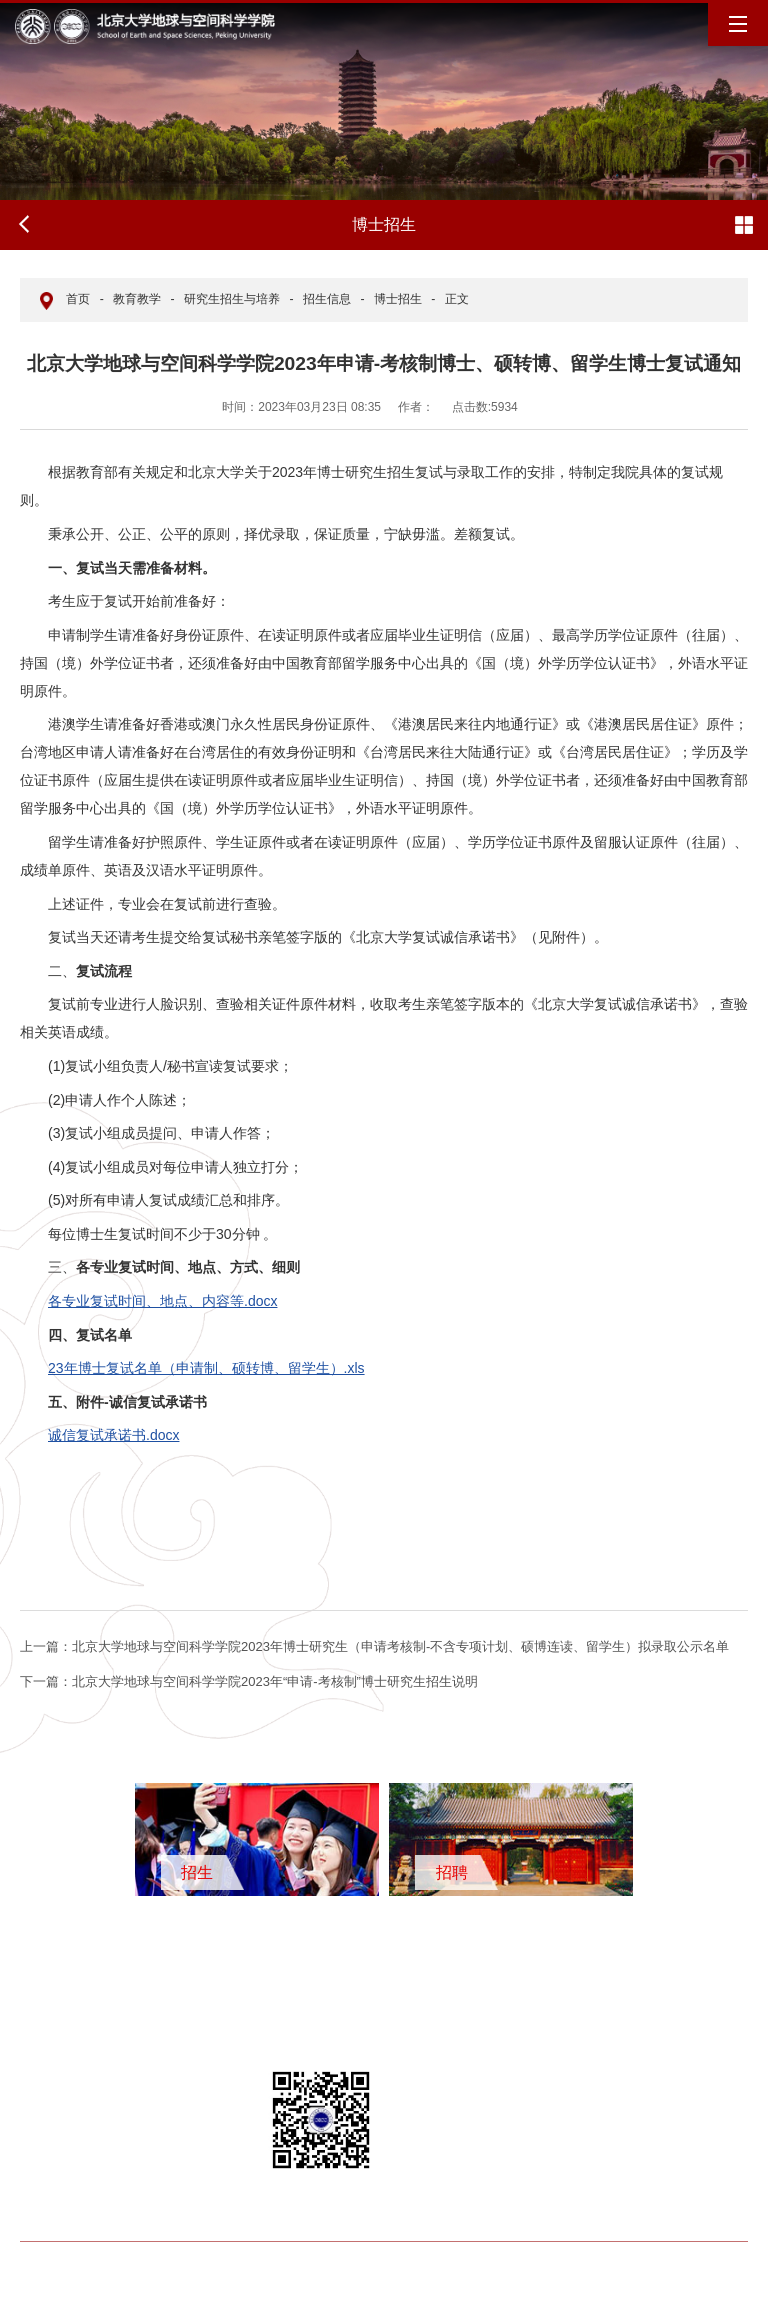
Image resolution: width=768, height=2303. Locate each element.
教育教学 (137, 299)
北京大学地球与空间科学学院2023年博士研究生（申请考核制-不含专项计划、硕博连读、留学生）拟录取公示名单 (374, 1646)
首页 (78, 299)
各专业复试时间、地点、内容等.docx (162, 1301)
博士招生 (398, 299)
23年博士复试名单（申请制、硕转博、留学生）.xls (206, 1368)
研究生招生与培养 (232, 299)
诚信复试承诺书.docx (113, 1435)
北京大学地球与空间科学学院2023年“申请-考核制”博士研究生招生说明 (249, 1681)
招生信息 (327, 299)
